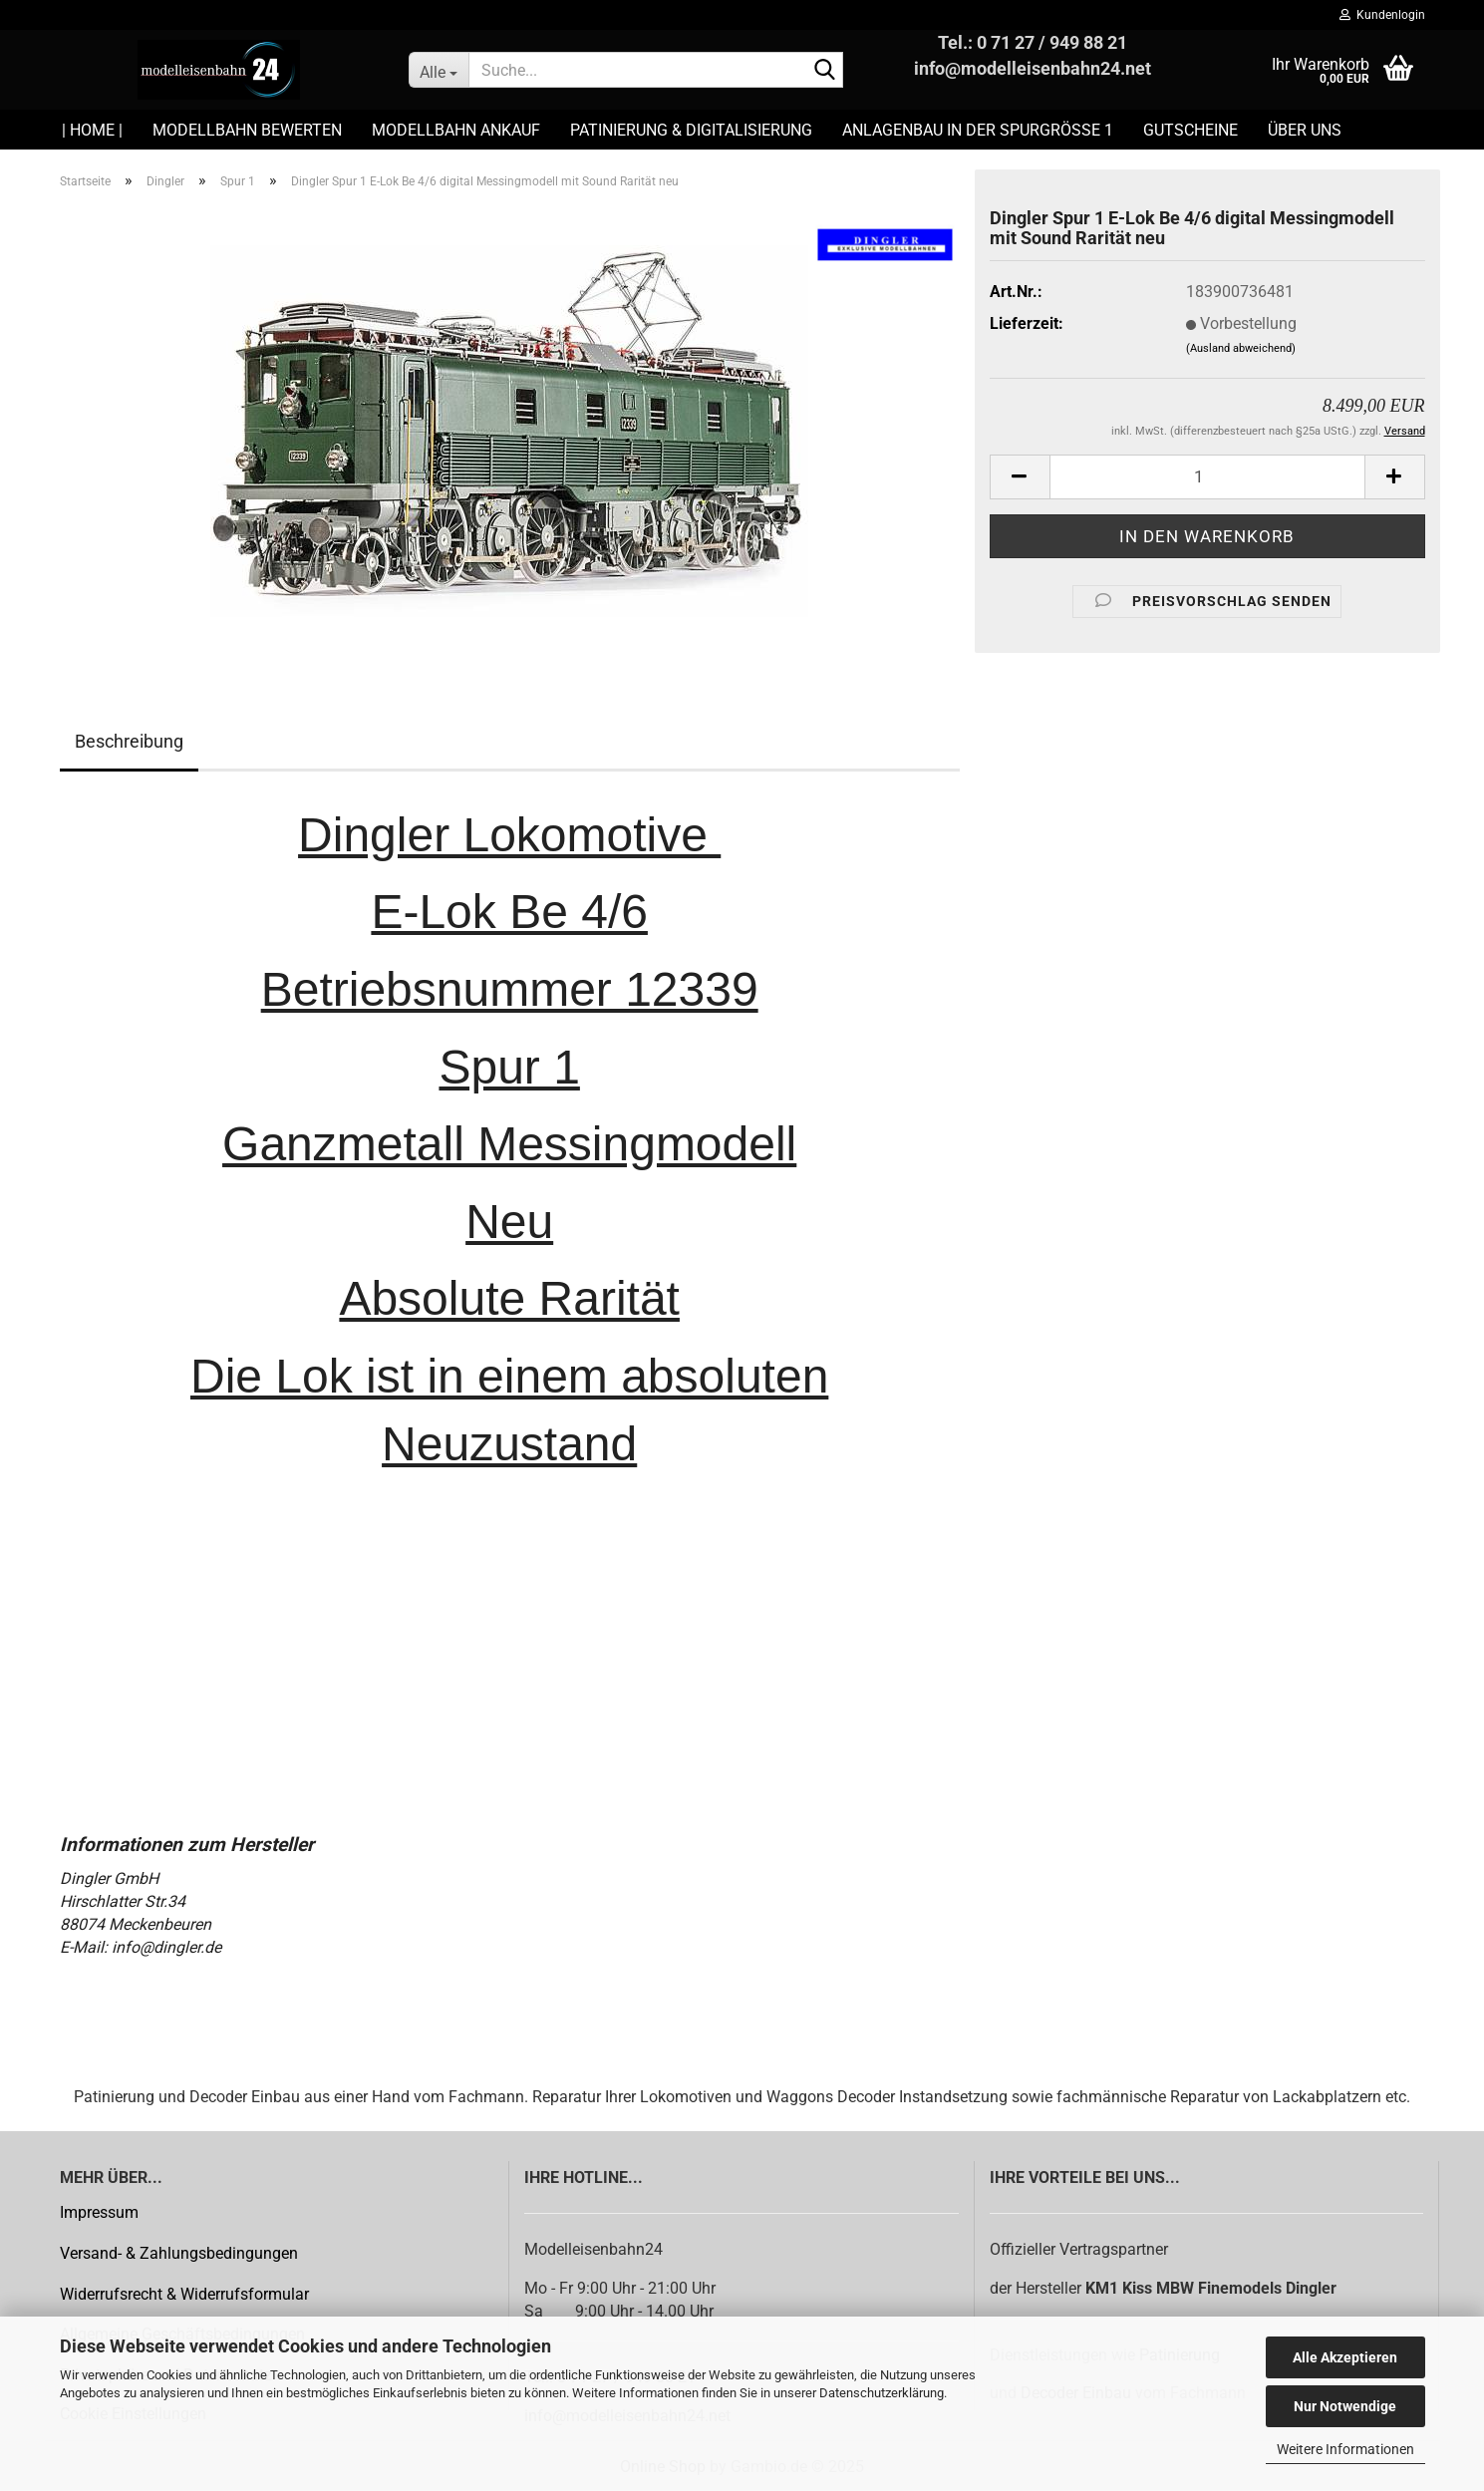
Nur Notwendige (1345, 2406)
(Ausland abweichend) (1241, 348)
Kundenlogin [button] (1382, 15)
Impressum (99, 2212)
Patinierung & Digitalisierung (691, 130)
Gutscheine (1190, 130)
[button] (1019, 477)
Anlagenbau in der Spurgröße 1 (977, 130)
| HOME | (92, 130)
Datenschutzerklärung (881, 2392)
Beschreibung (129, 741)
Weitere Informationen (1345, 2449)
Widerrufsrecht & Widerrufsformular (184, 2294)
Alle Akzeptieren (1345, 2357)
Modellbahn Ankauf (456, 130)
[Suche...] (439, 70)
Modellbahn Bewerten (247, 130)
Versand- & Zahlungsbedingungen (179, 2253)
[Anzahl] (1207, 477)
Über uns (1304, 130)
